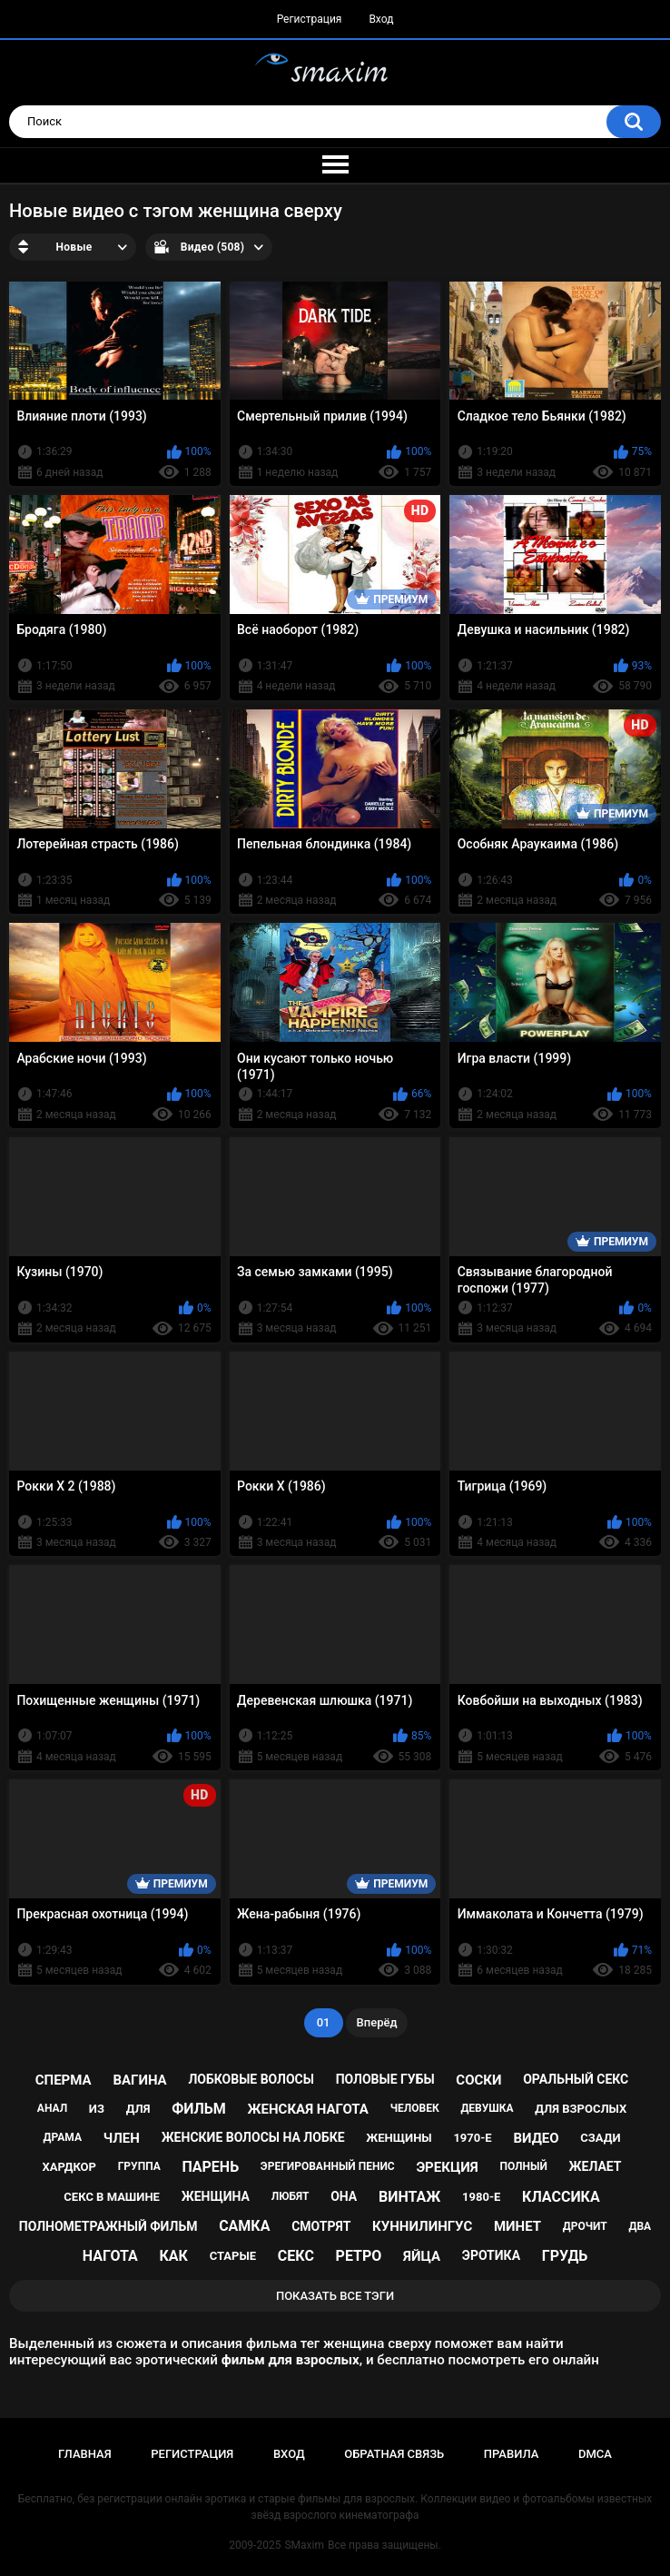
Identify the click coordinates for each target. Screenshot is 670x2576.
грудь (564, 2255)
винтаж (409, 2196)
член (121, 2138)
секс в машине (112, 2197)
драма (63, 2137)
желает (595, 2166)
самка (244, 2225)
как (174, 2255)
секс (296, 2255)
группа (139, 2166)
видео (535, 2138)
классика (561, 2196)
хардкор (69, 2167)
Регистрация (309, 19)
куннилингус (422, 2226)
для (138, 2108)
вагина (139, 2080)
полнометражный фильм (108, 2226)
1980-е (481, 2197)
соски (478, 2080)
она (343, 2196)
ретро (359, 2255)
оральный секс (575, 2079)
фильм (199, 2108)
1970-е (472, 2138)
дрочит (585, 2226)
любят (290, 2196)
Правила (511, 2454)
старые (233, 2256)
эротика (491, 2255)
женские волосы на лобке (253, 2137)
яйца (421, 2256)
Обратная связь (394, 2454)
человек (414, 2108)
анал (52, 2108)
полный (523, 2166)
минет (517, 2226)
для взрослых (580, 2108)
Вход (381, 19)
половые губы (385, 2079)
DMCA (595, 2454)
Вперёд (377, 2022)
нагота (110, 2255)
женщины (398, 2138)
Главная (85, 2454)
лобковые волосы (251, 2079)
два (639, 2226)
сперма (63, 2080)
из (96, 2108)
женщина (216, 2196)
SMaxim (304, 2545)
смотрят (320, 2226)
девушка (486, 2108)
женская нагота (308, 2109)
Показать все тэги (335, 2296)
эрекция (447, 2167)
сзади (600, 2138)
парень (210, 2166)
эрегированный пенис (328, 2166)
